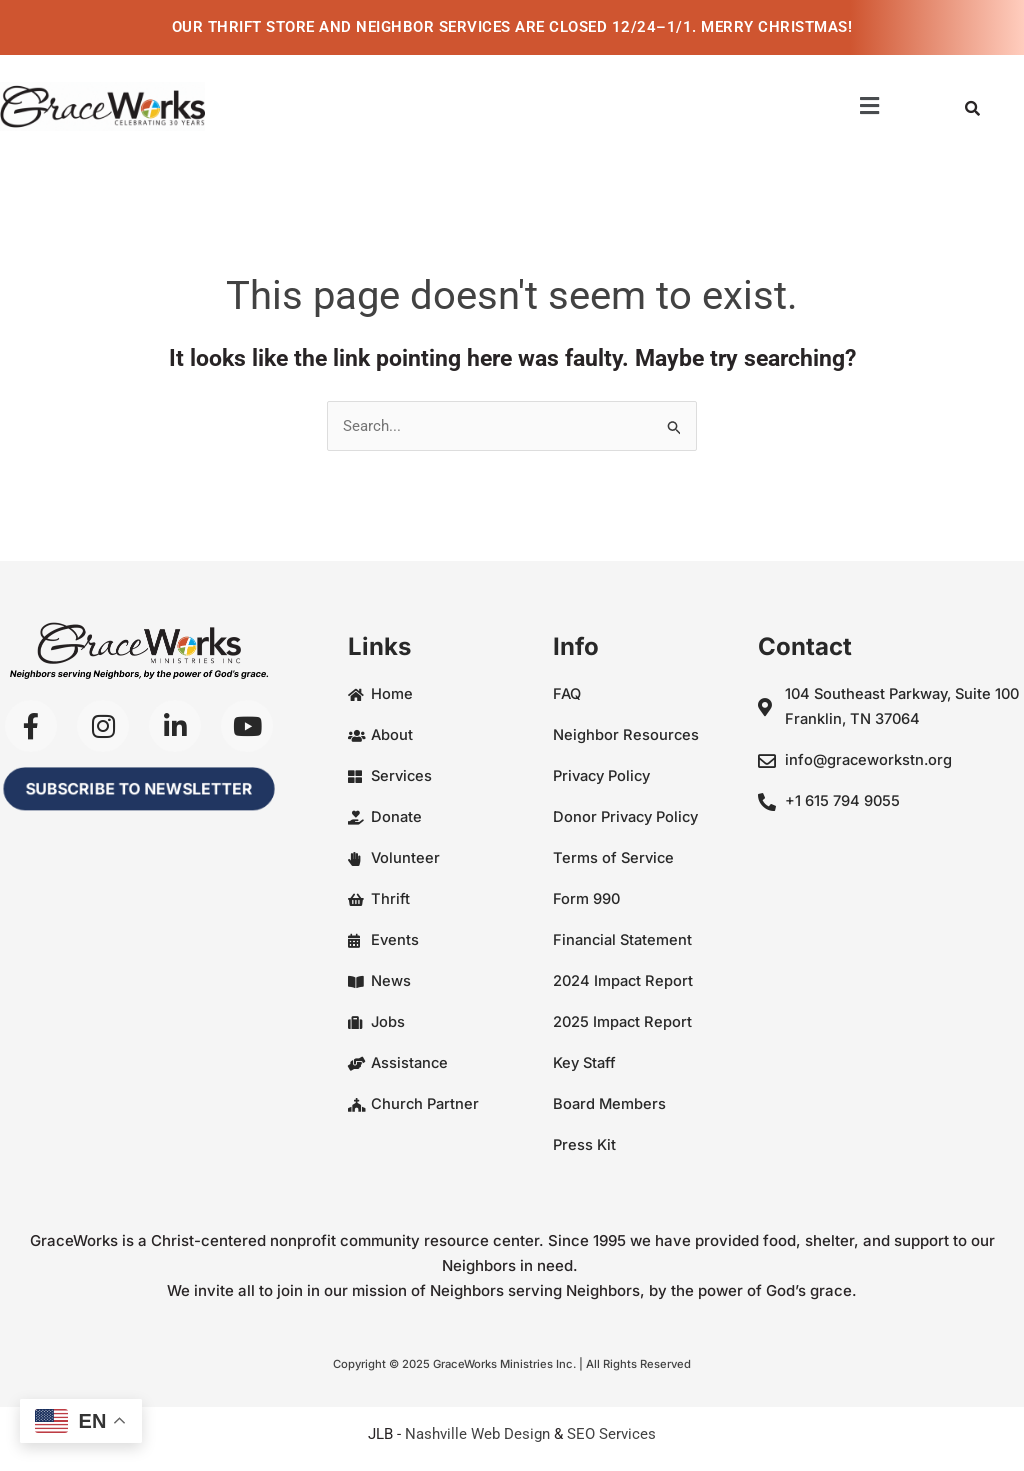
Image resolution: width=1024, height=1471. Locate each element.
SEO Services (611, 1432)
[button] (870, 106)
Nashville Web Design (477, 1432)
